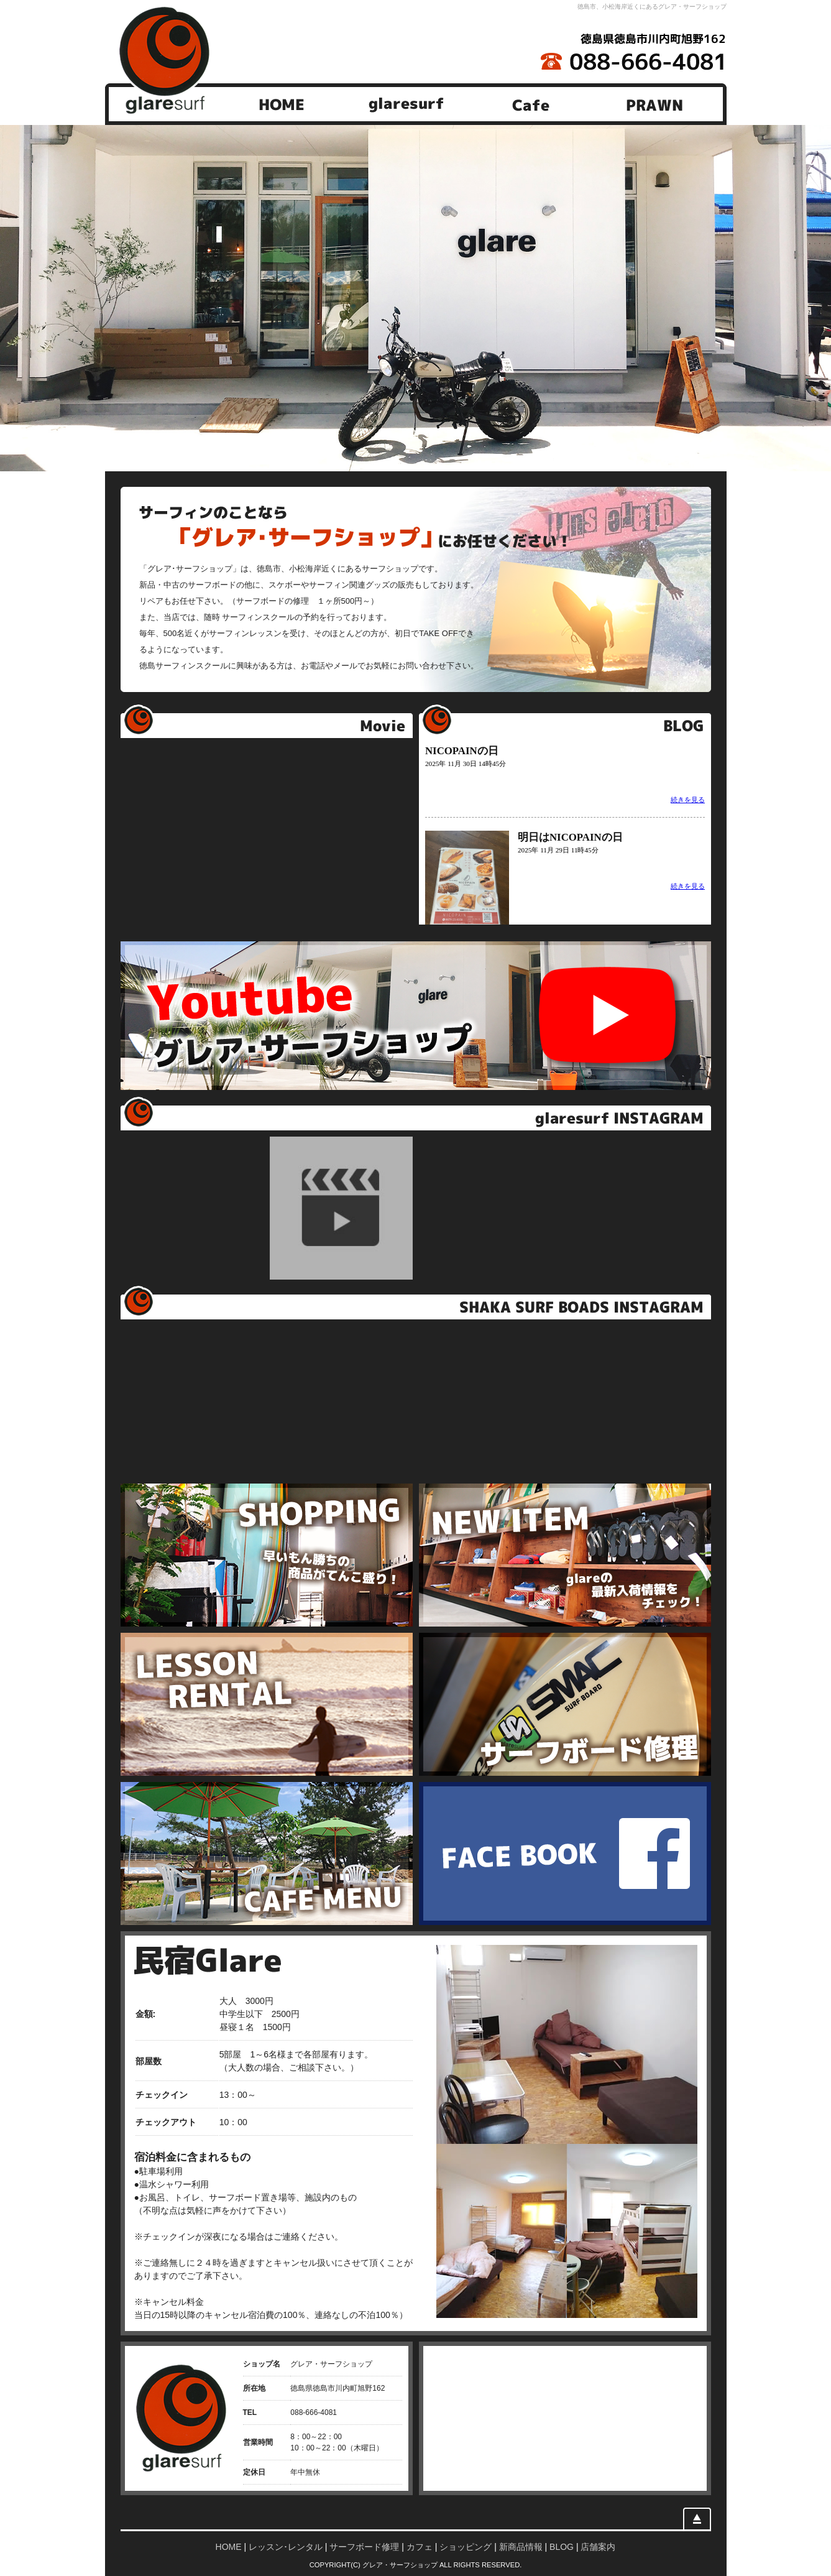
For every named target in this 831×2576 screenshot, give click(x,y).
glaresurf (406, 104)
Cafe (530, 104)
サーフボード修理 (364, 2547)
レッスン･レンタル (286, 2547)
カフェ (419, 2547)
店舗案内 (598, 2547)
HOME (281, 104)
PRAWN (654, 104)
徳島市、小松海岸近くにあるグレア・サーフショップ (652, 6)
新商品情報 (521, 2547)
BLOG (561, 2547)
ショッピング (465, 2547)
